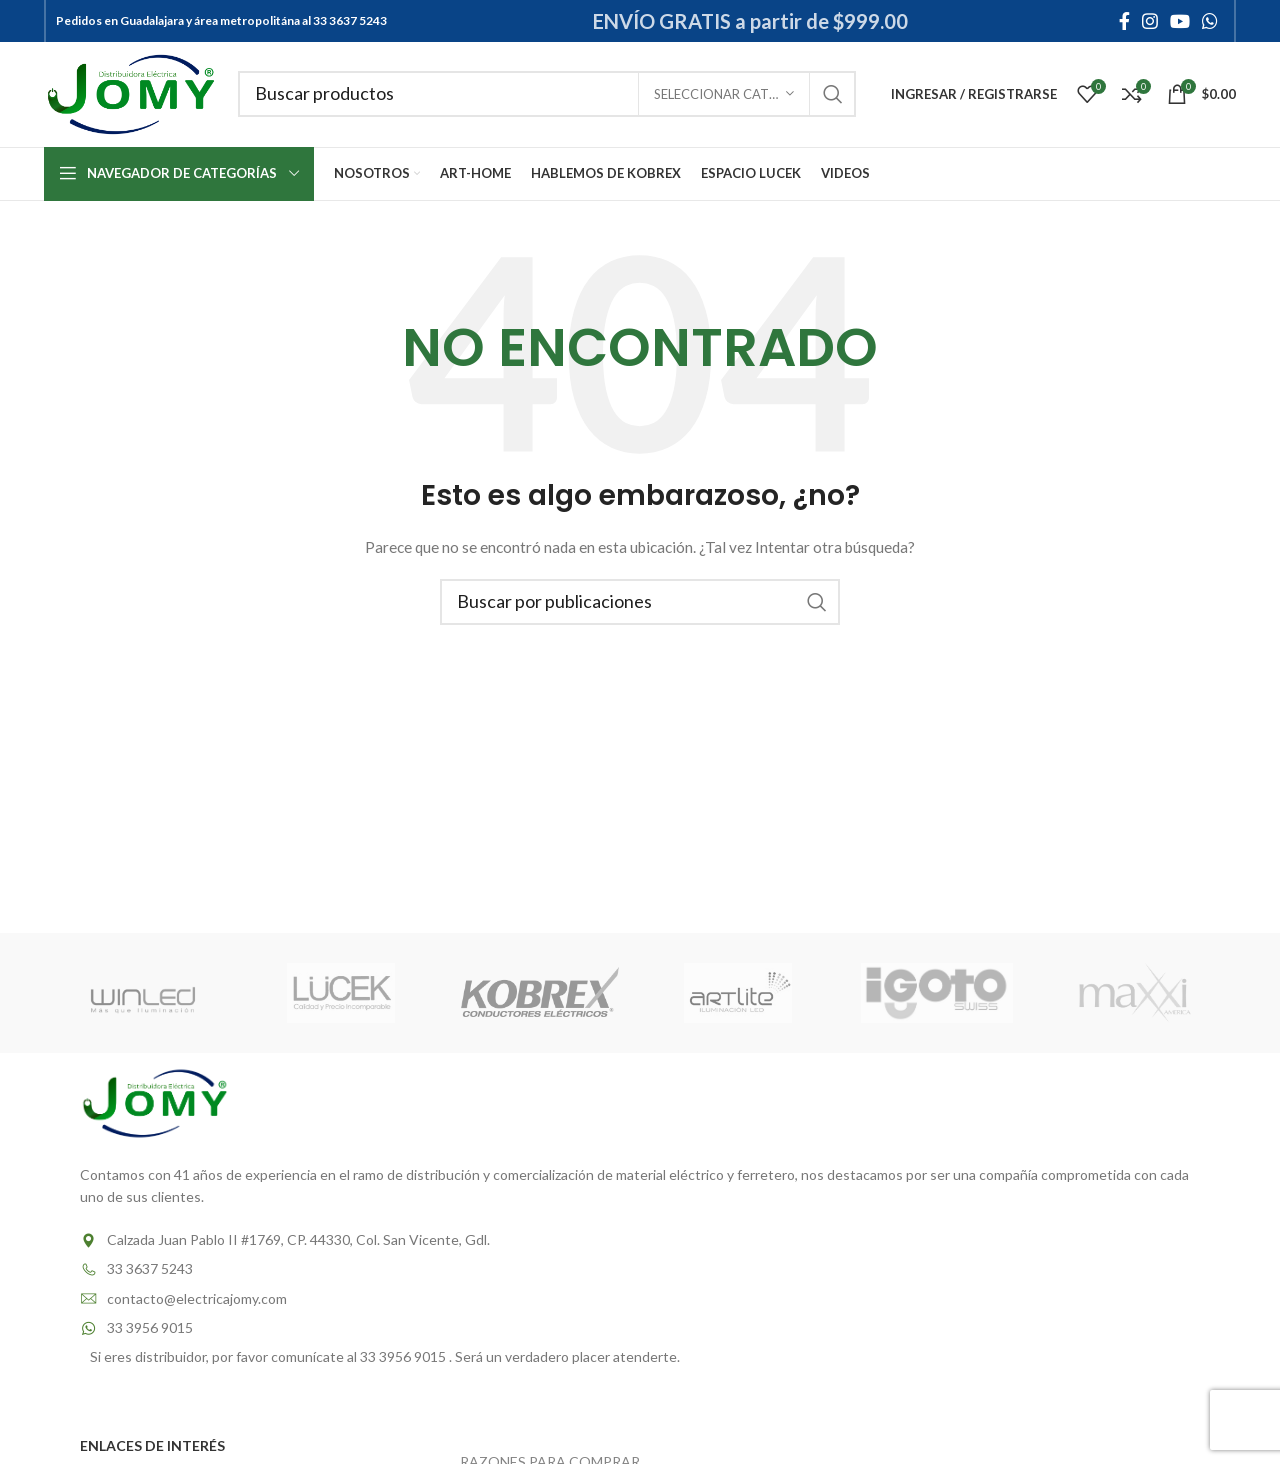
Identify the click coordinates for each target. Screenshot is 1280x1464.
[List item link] (640, 1240)
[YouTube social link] (1180, 21)
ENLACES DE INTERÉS (152, 1445)
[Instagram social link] (1150, 21)
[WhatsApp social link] (1210, 21)
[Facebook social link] (1124, 21)
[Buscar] (547, 95)
